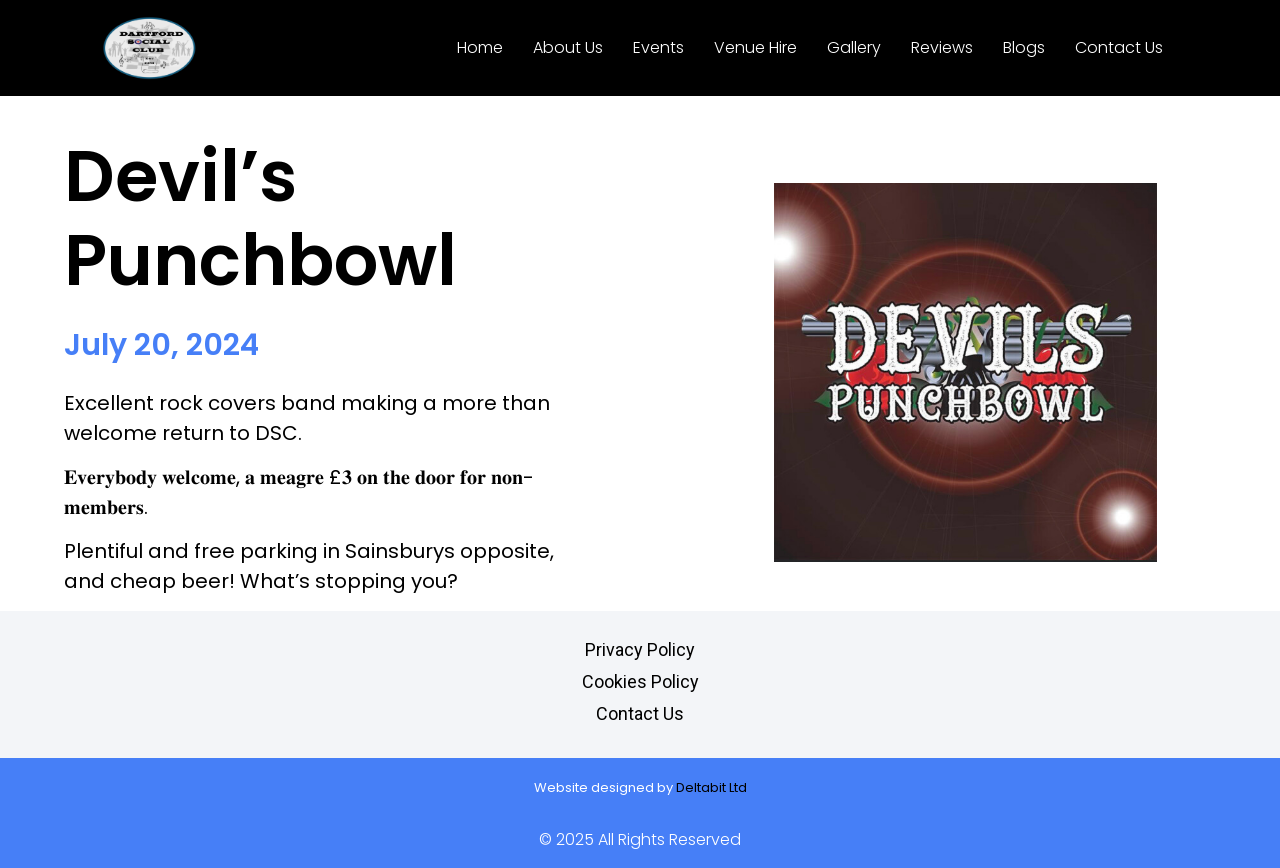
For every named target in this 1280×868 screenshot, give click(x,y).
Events (658, 47)
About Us (568, 47)
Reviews (942, 47)
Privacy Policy (640, 649)
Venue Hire (755, 47)
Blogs (1024, 47)
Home (480, 47)
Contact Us (1119, 47)
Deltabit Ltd (711, 787)
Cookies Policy (640, 681)
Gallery (854, 47)
